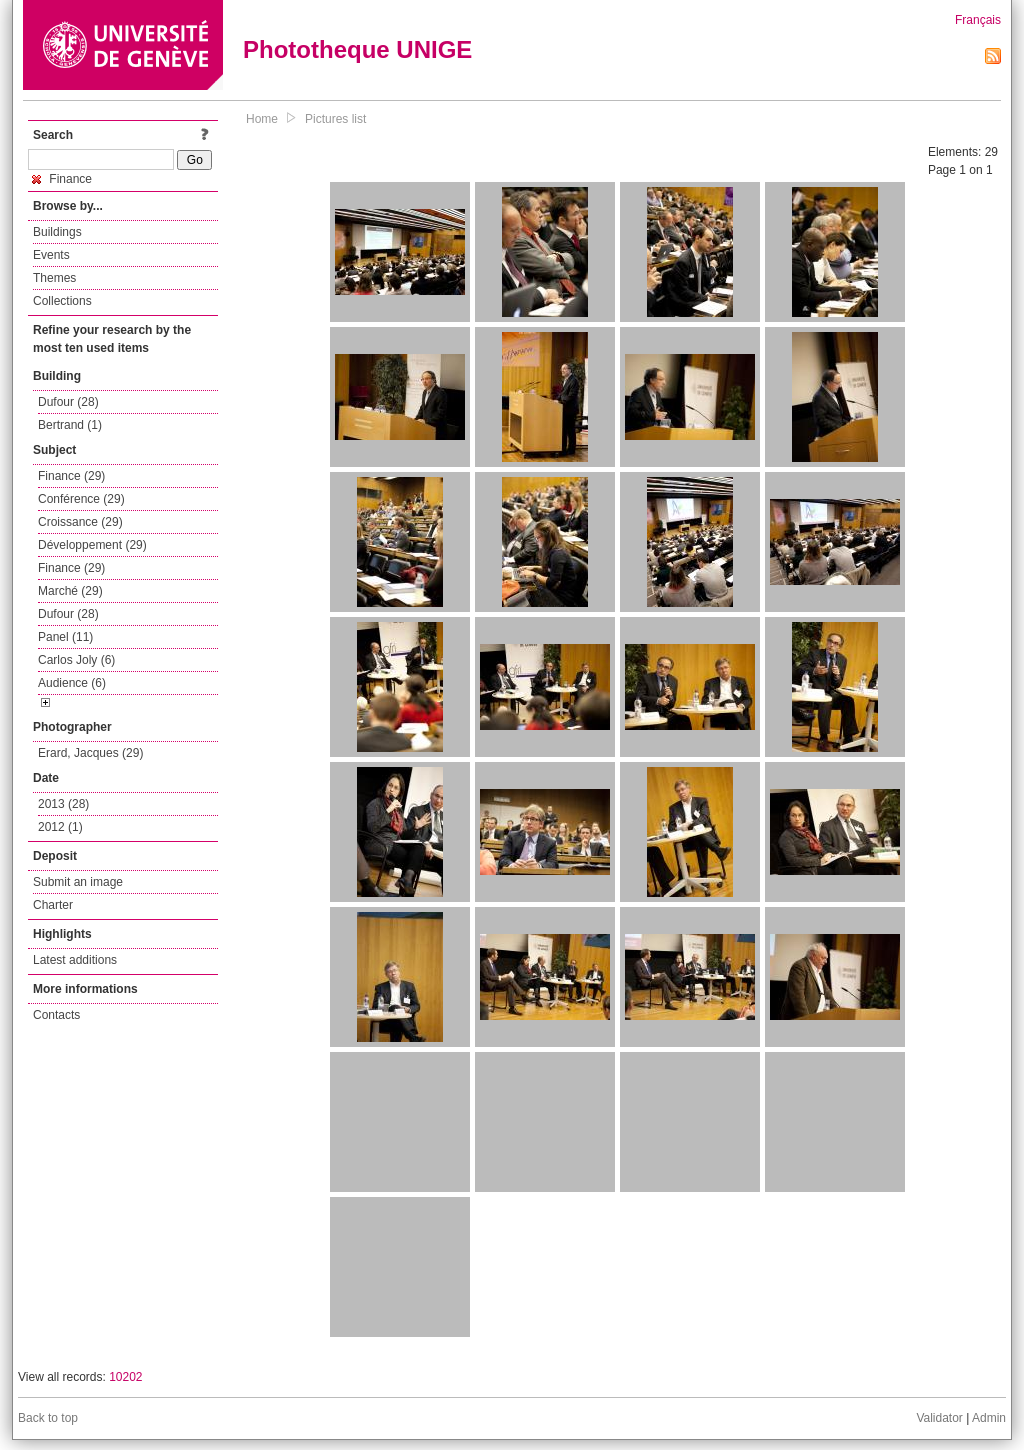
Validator (939, 1418)
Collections (62, 301)
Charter (53, 905)
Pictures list (335, 119)
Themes (54, 278)
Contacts (56, 1015)
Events (51, 255)
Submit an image (78, 882)
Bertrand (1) (70, 425)
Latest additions (75, 960)
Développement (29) (92, 545)
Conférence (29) (81, 499)
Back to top (48, 1418)
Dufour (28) (68, 402)
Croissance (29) (80, 522)
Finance (62, 179)
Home (262, 119)
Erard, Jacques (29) (90, 753)
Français (978, 20)
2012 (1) (60, 827)
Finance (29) (71, 476)
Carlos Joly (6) (76, 660)
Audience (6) (72, 683)
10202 (125, 1377)
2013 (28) (63, 804)
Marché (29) (70, 591)
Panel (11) (65, 637)
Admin (989, 1418)
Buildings (57, 232)
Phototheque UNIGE (357, 49)
